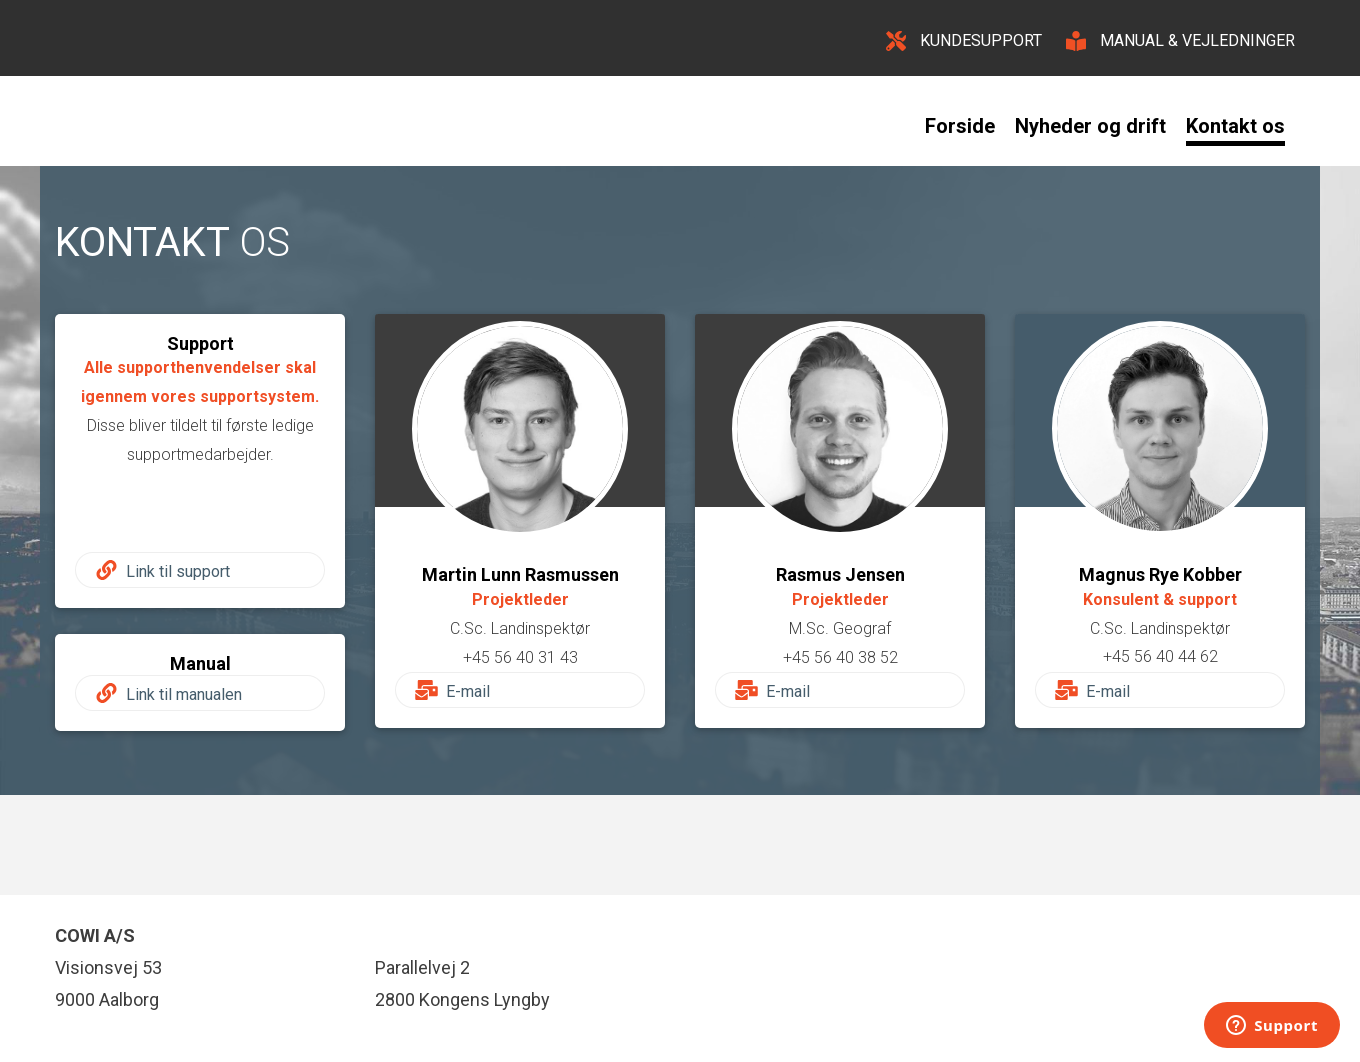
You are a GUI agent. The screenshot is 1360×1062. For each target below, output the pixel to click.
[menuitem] (970, 126)
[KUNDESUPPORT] (964, 38)
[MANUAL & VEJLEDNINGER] (1180, 38)
